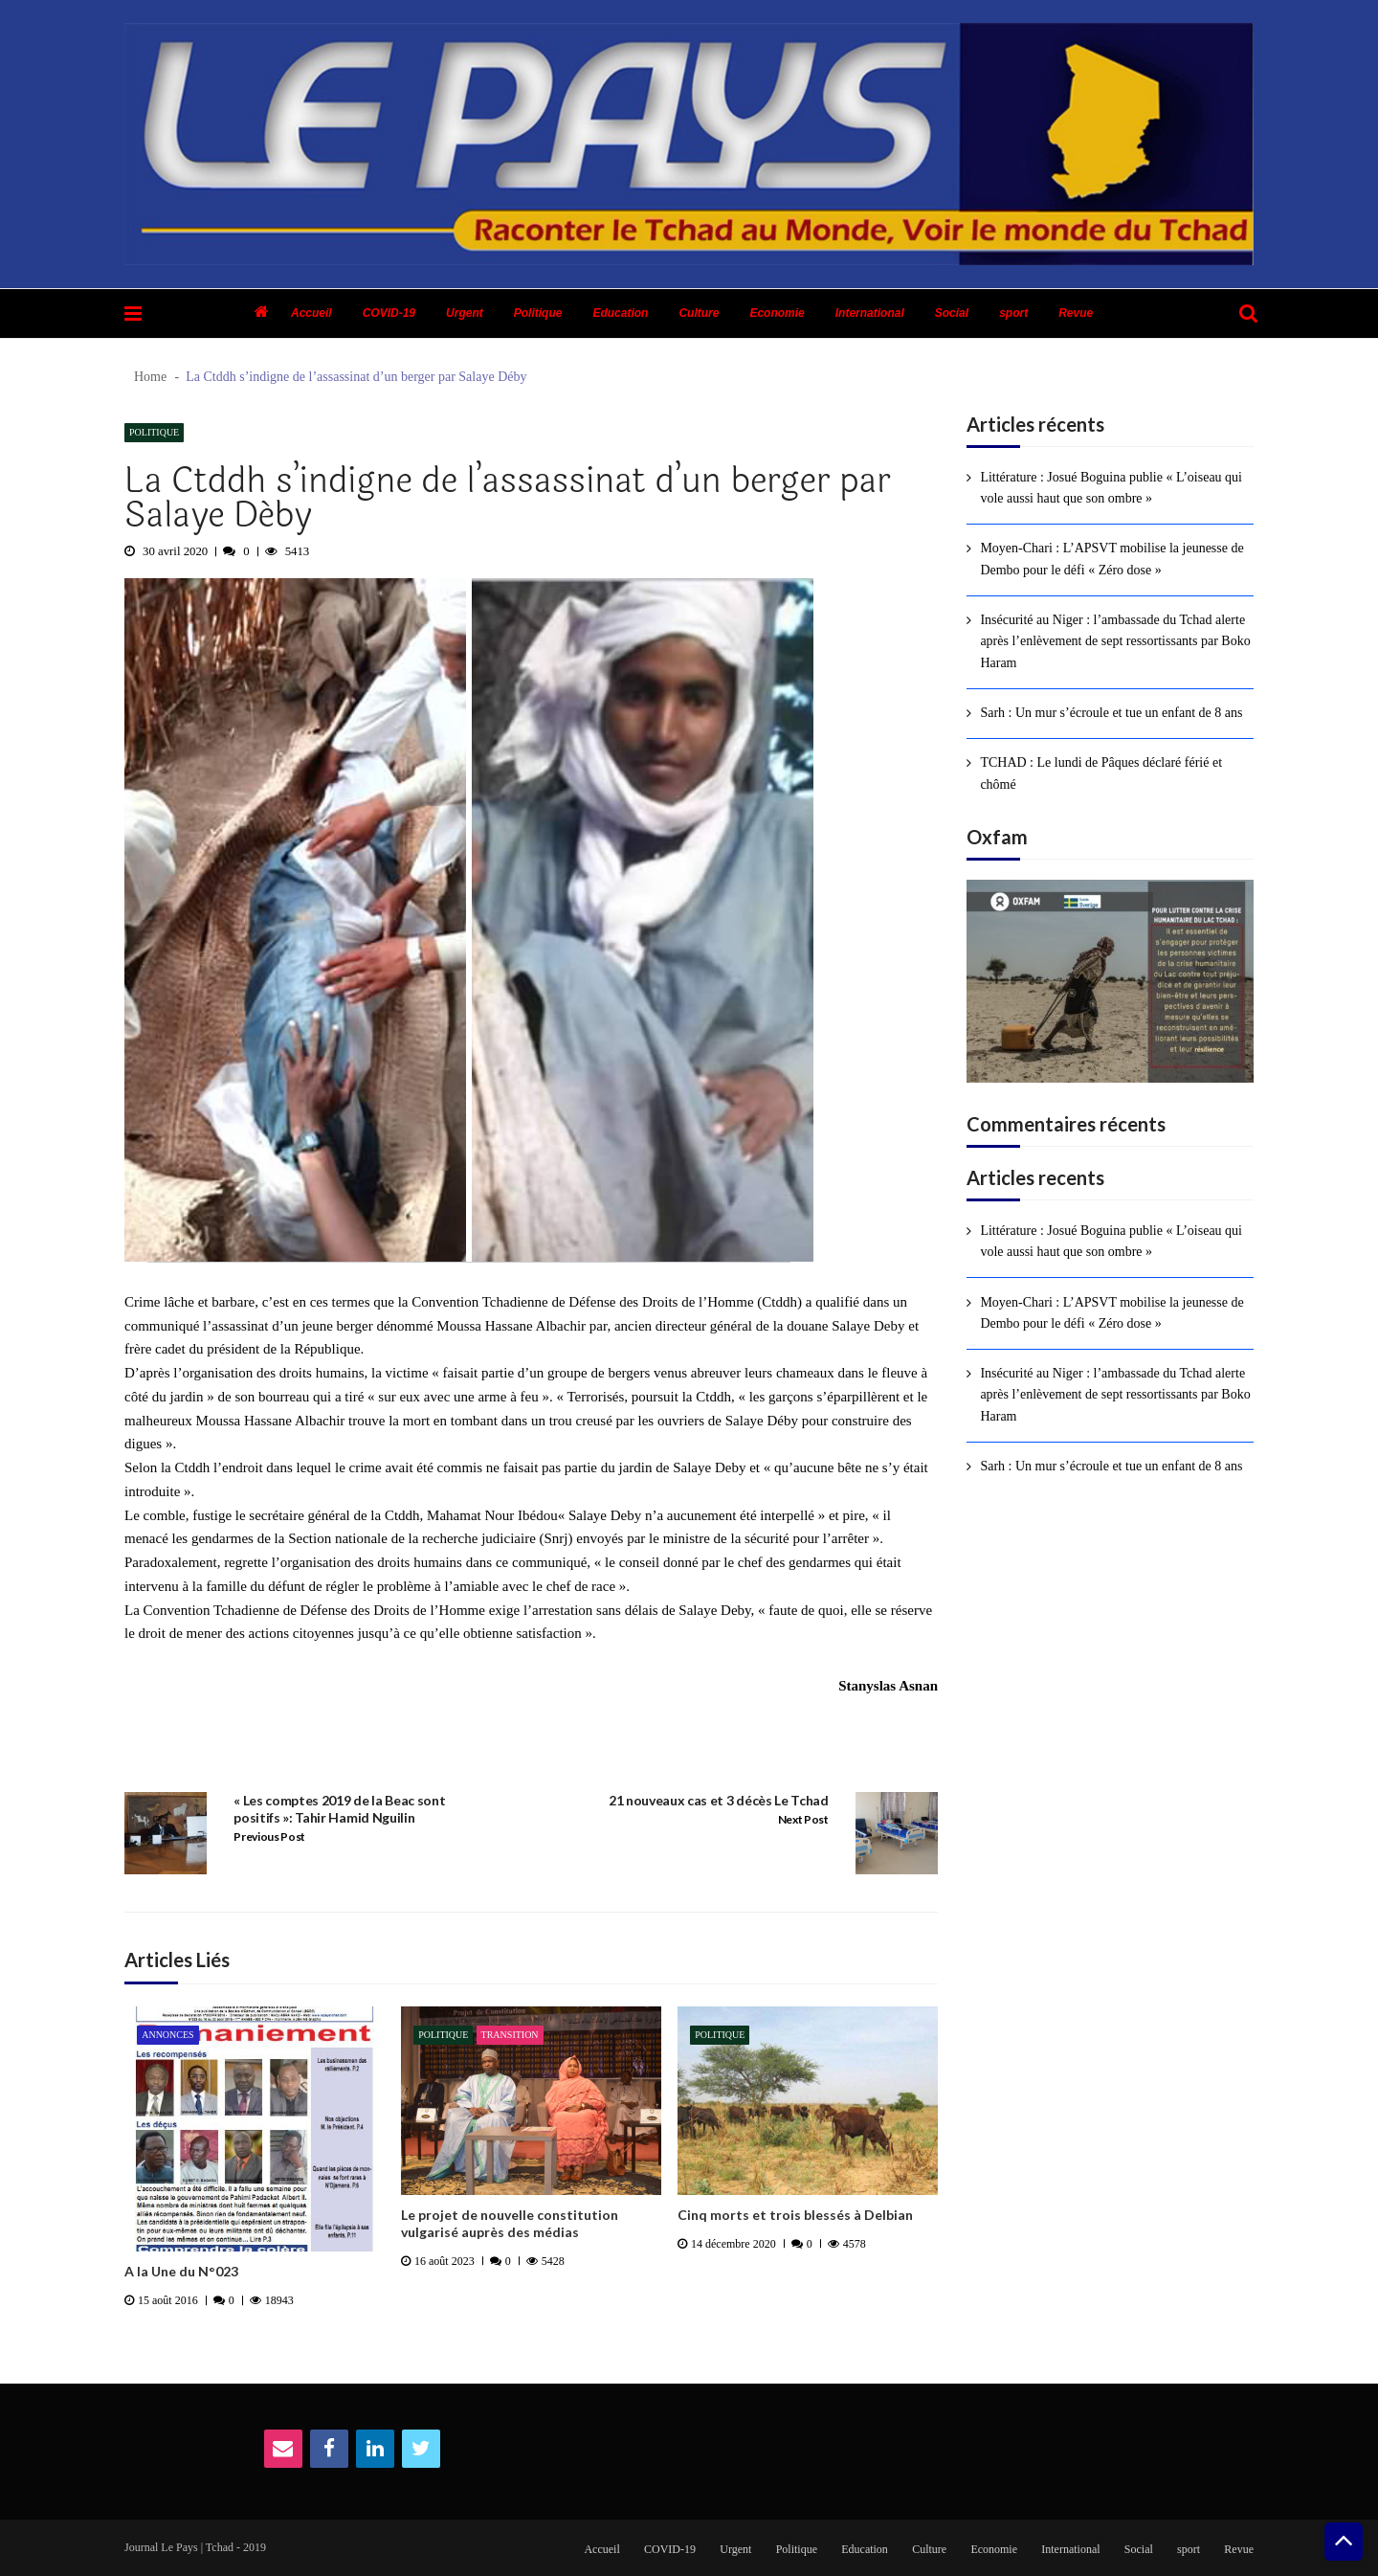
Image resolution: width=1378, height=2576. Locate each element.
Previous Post (269, 1836)
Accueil (311, 313)
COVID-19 (389, 313)
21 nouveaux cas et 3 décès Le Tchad (719, 1800)
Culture (698, 313)
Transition (510, 2034)
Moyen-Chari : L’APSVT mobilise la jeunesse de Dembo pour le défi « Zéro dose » (1111, 558)
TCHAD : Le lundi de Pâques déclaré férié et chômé (1101, 773)
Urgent (464, 313)
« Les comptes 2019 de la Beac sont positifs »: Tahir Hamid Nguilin (339, 1809)
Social (951, 313)
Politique (538, 313)
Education (620, 313)
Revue (1075, 313)
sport (1013, 313)
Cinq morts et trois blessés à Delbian (795, 2214)
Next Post (803, 1819)
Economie (776, 313)
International (869, 313)
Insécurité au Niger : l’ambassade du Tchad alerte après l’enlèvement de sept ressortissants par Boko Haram (1115, 641)
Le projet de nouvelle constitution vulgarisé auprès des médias (509, 2223)
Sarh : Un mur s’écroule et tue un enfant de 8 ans (1111, 713)
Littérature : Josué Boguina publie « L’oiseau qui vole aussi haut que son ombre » (1111, 487)
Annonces (167, 2034)
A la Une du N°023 (181, 2271)
